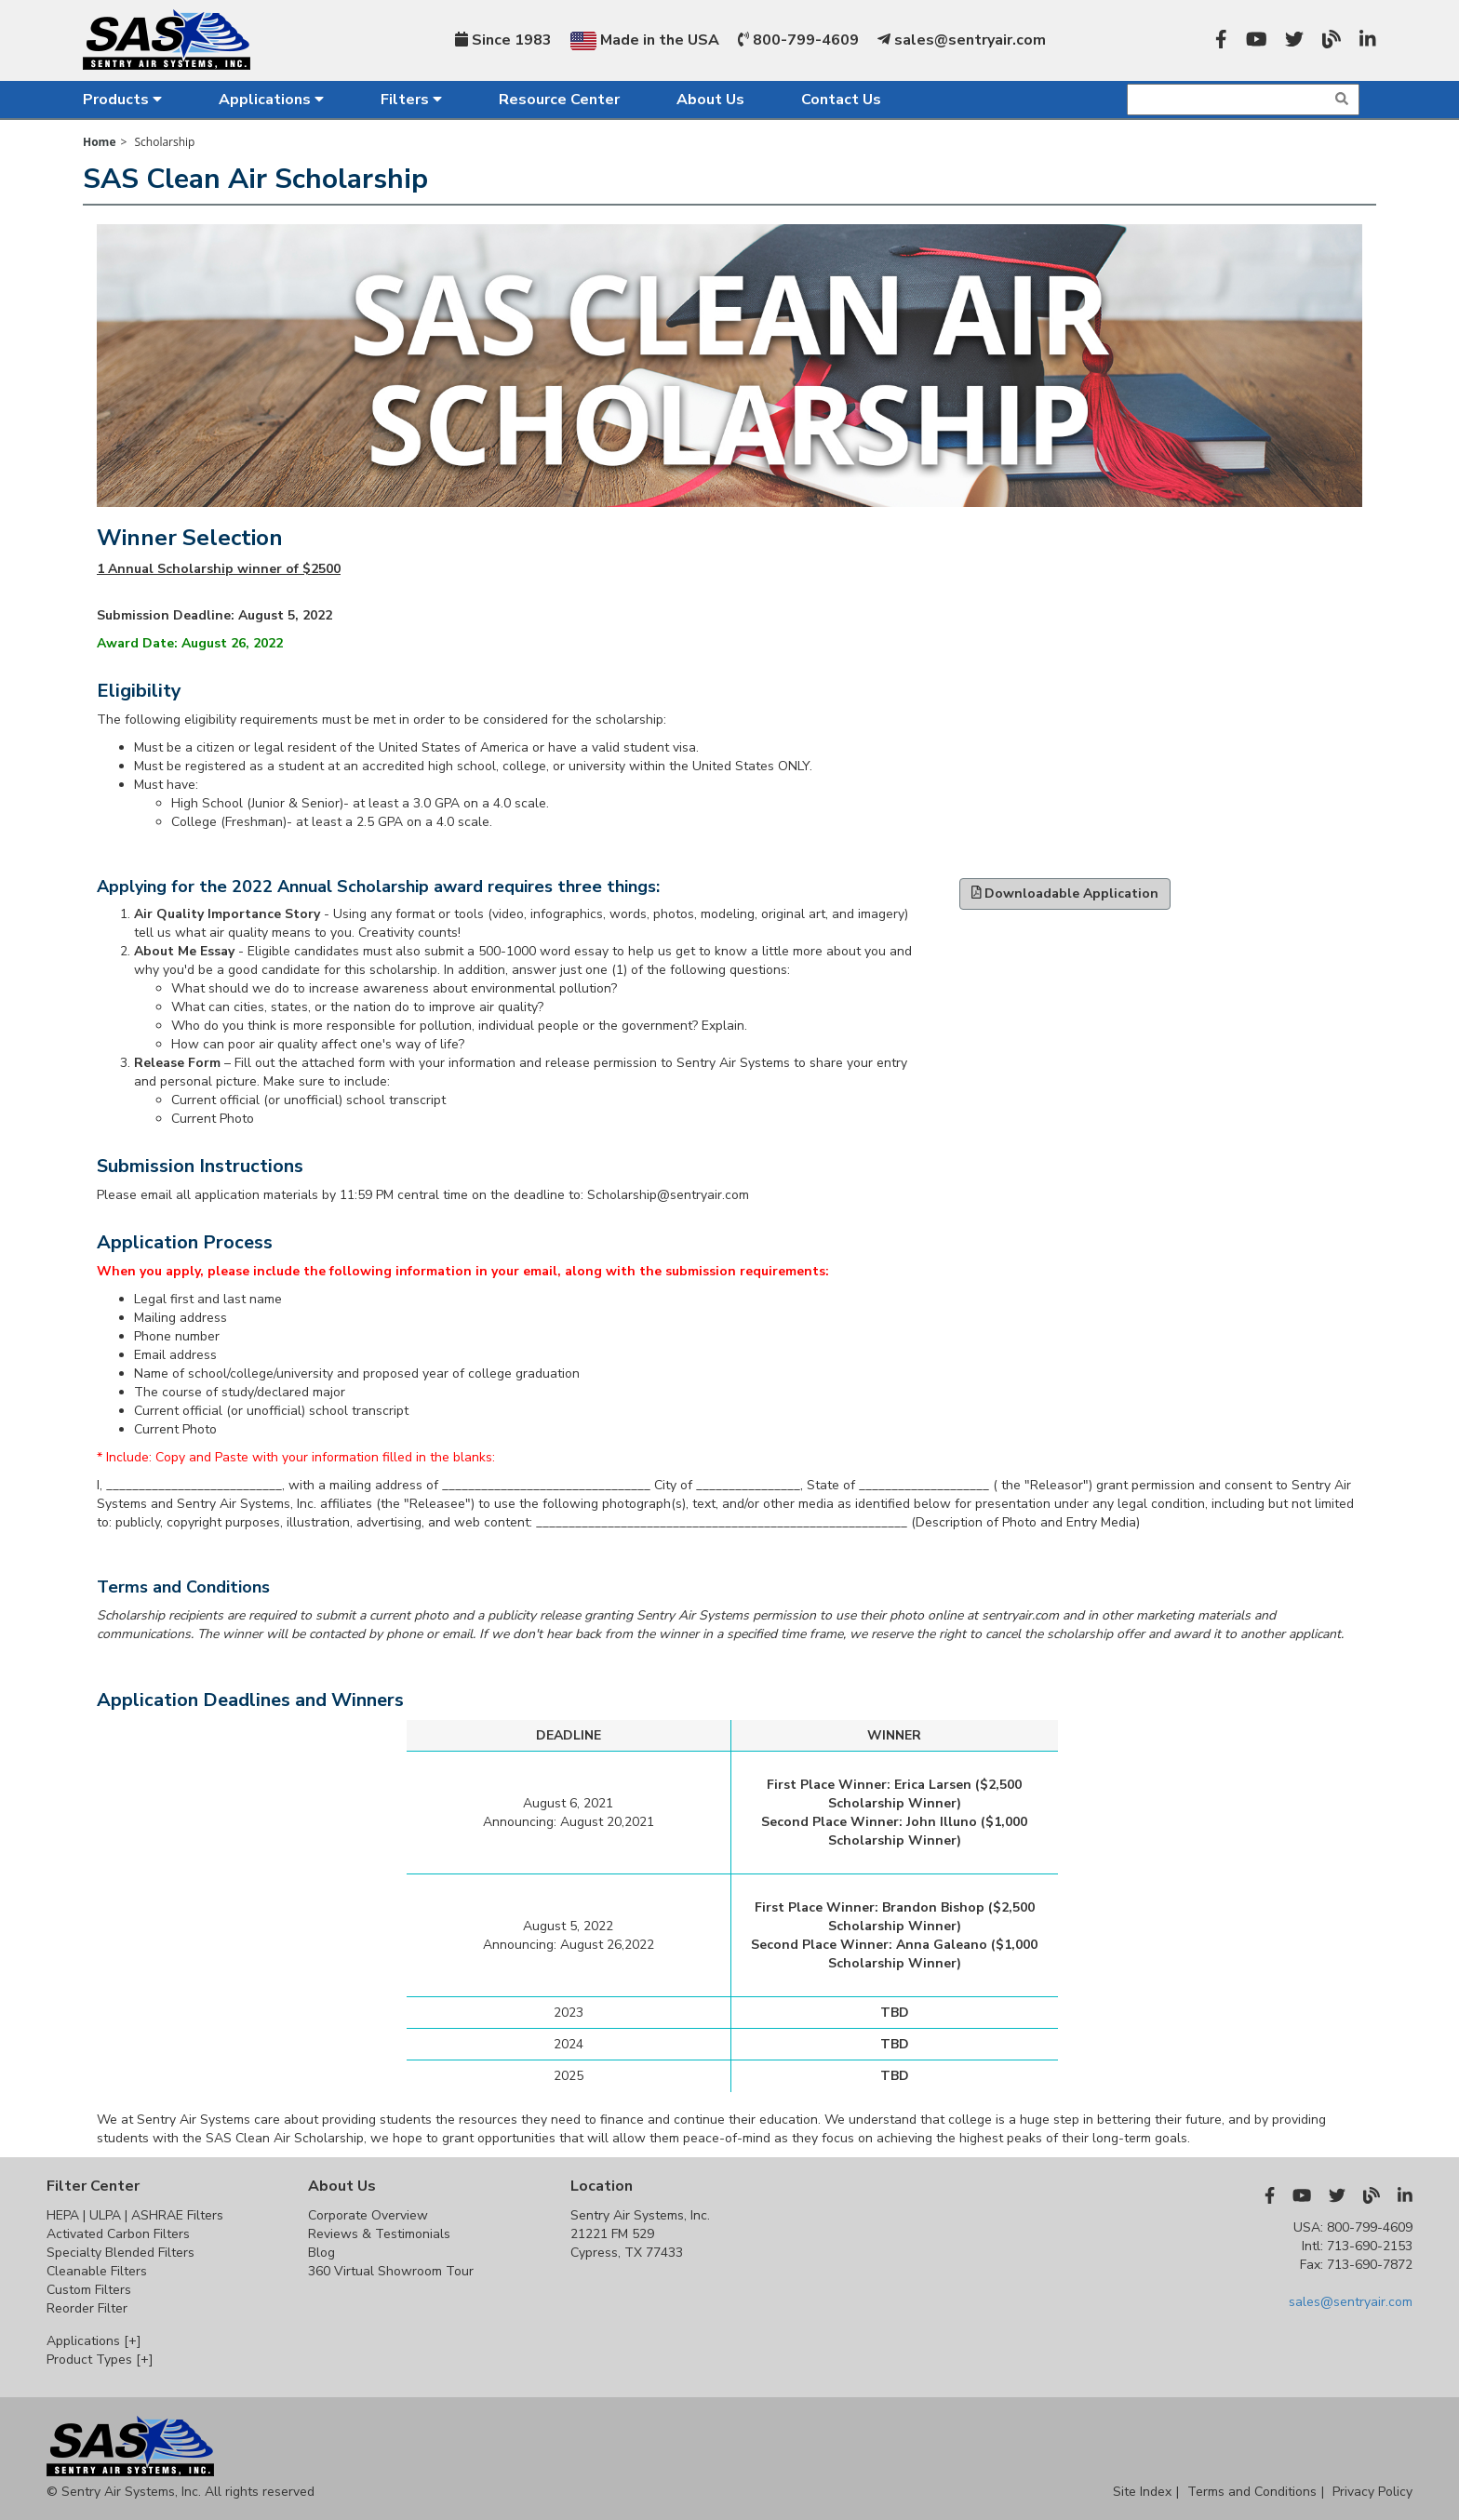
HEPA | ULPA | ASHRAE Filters (135, 2215)
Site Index (1142, 2491)
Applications (271, 99)
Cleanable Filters (97, 2271)
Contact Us (841, 99)
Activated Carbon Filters (118, 2234)
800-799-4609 (798, 40)
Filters (411, 99)
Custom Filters (89, 2290)
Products (122, 99)
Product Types (100, 2359)
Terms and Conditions (1252, 2491)
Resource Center (559, 99)
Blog (321, 2252)
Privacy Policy (1372, 2491)
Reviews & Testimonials (379, 2234)
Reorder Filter (87, 2308)
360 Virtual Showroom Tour (391, 2271)
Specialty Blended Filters (120, 2252)
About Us (710, 99)
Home (99, 142)
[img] (1341, 98)
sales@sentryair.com (961, 40)
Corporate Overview (368, 2215)
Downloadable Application (1065, 893)
